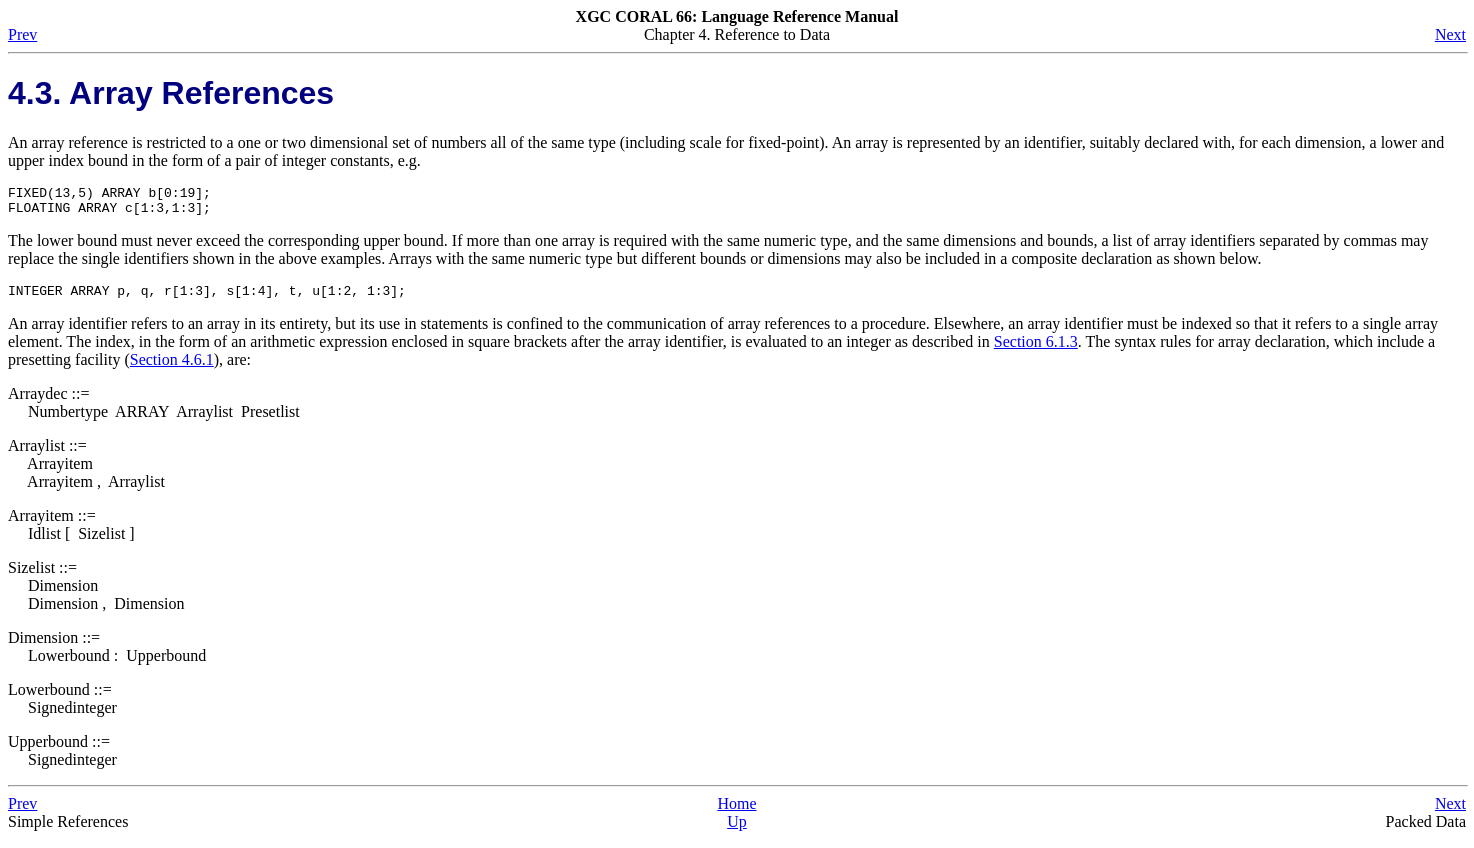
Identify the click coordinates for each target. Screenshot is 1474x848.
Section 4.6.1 (172, 368)
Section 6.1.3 (1036, 350)
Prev (22, 34)
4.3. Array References (171, 93)
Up (737, 830)
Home (736, 812)
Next (1450, 34)
